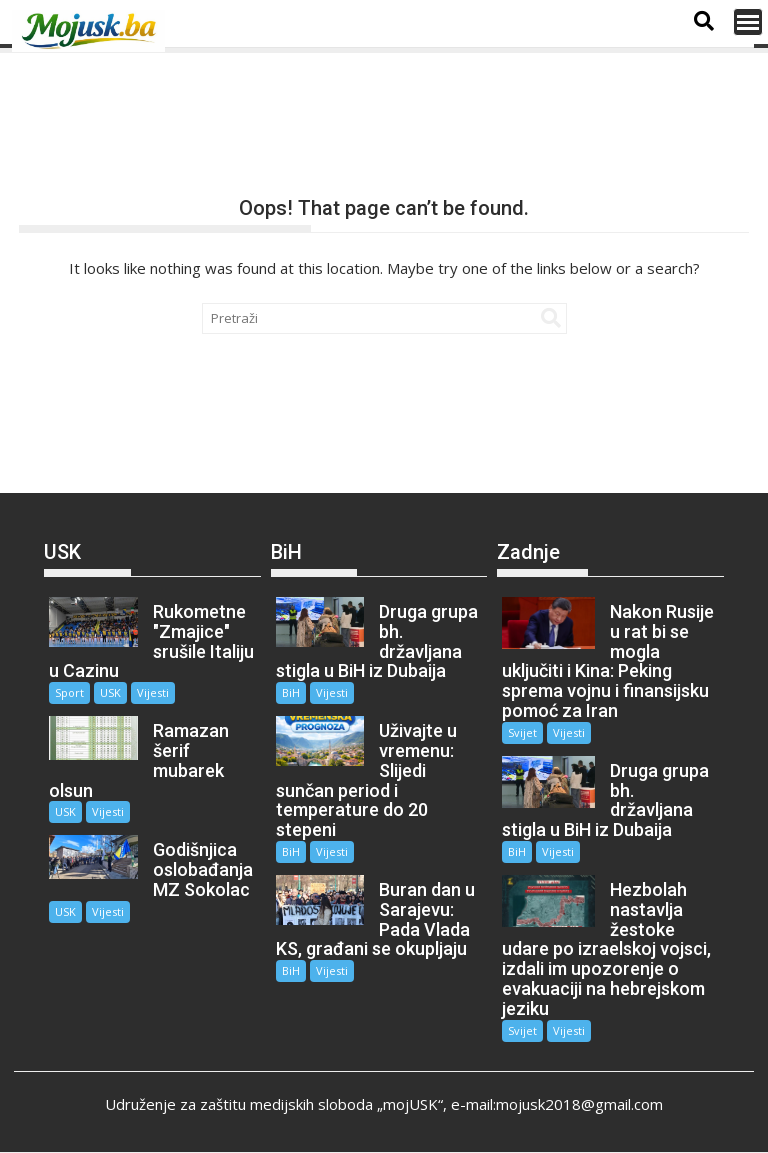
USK (110, 692)
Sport (69, 692)
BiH (291, 692)
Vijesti (153, 692)
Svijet (522, 732)
